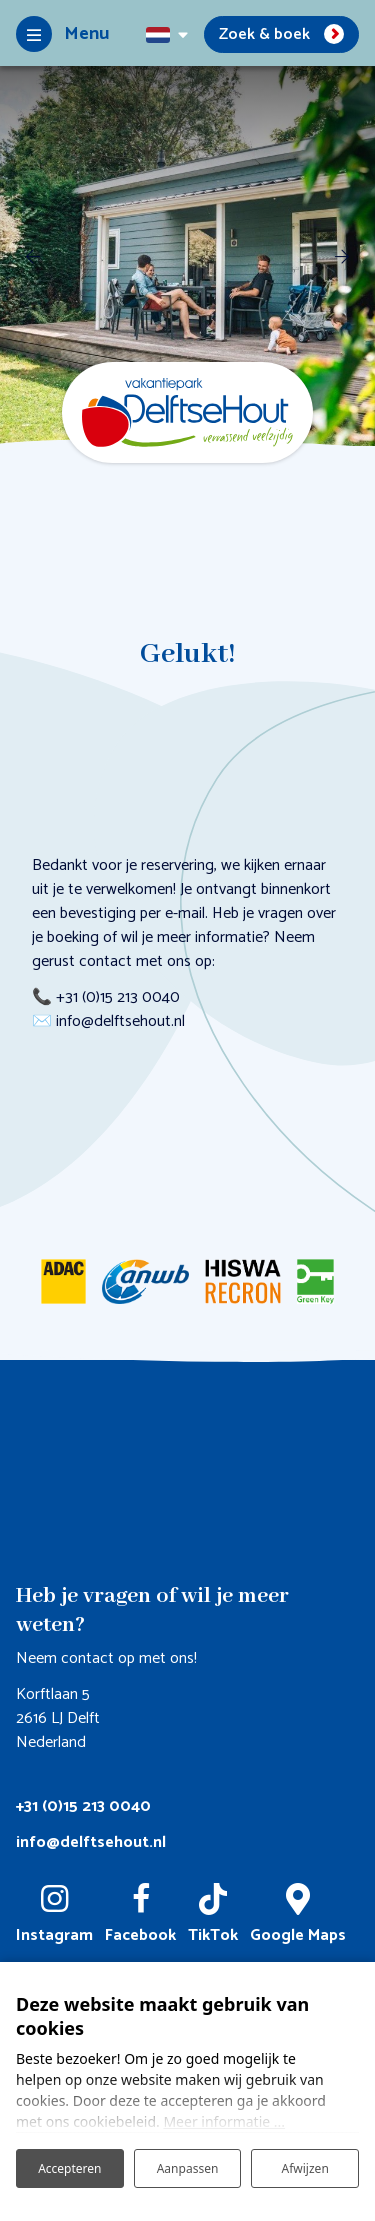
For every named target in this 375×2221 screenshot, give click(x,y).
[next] (342, 256)
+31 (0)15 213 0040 (83, 1806)
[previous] (33, 256)
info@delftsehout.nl (91, 1842)
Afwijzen (305, 2168)
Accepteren (69, 2168)
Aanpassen (188, 2168)
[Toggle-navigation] (62, 34)
